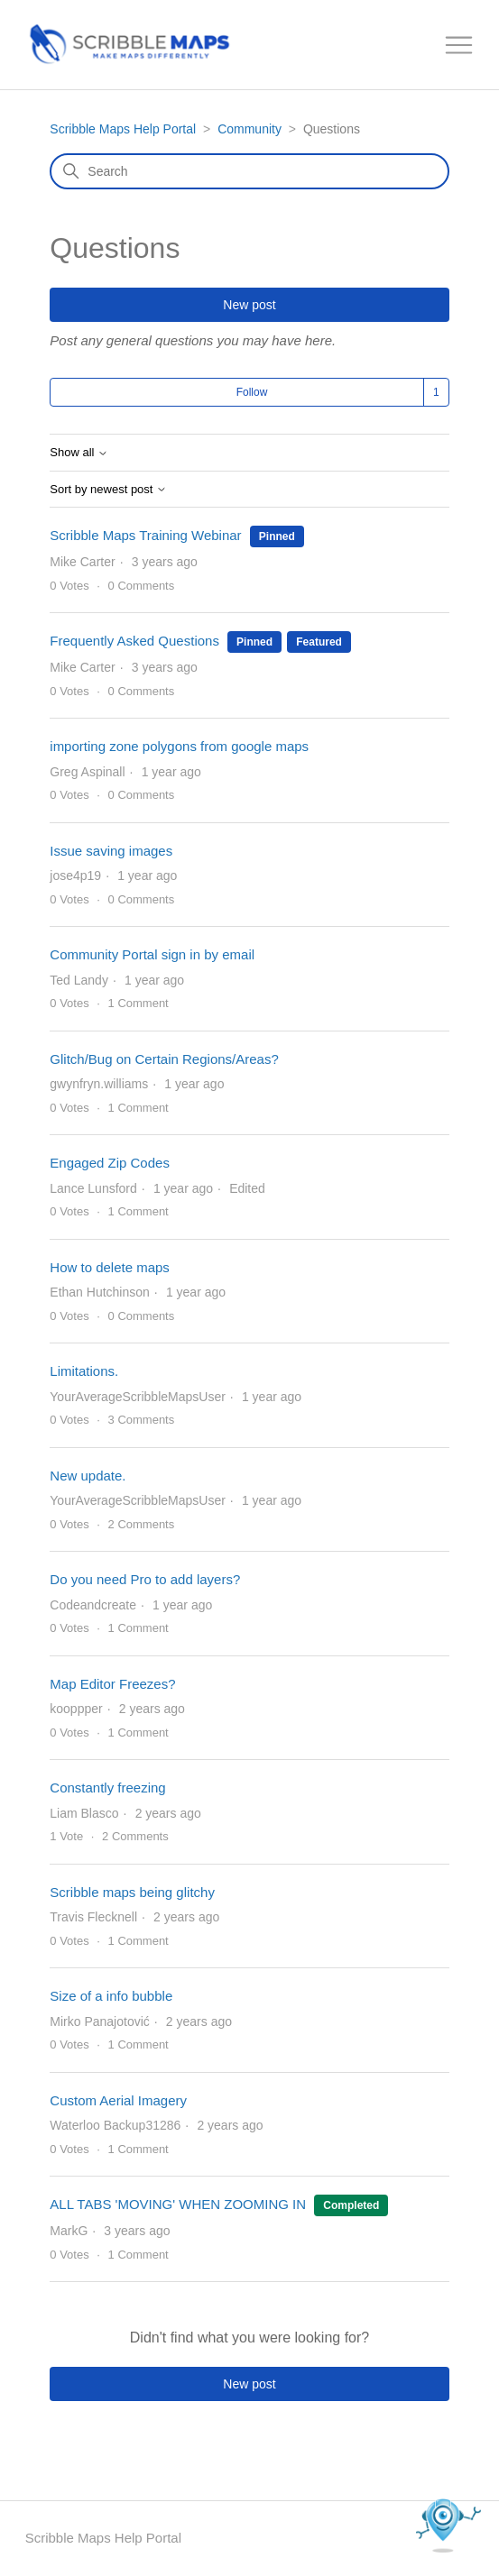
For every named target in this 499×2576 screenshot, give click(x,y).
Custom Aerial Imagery (118, 2100)
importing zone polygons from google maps (179, 746)
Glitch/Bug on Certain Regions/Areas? (164, 1059)
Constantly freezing (107, 1787)
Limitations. (84, 1371)
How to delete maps (110, 1267)
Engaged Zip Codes (110, 1162)
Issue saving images (111, 850)
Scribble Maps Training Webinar (145, 535)
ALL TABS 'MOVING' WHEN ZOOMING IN (178, 2204)
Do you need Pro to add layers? (145, 1579)
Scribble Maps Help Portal (123, 129)
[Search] (249, 171)
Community (249, 129)
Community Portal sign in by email (152, 954)
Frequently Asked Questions (134, 640)
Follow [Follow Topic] (252, 392)
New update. (87, 1475)
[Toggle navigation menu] (459, 45)
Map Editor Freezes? (112, 1683)
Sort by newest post (108, 489)
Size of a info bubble (111, 1995)
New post (249, 305)
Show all (79, 452)
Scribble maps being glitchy (132, 1892)
